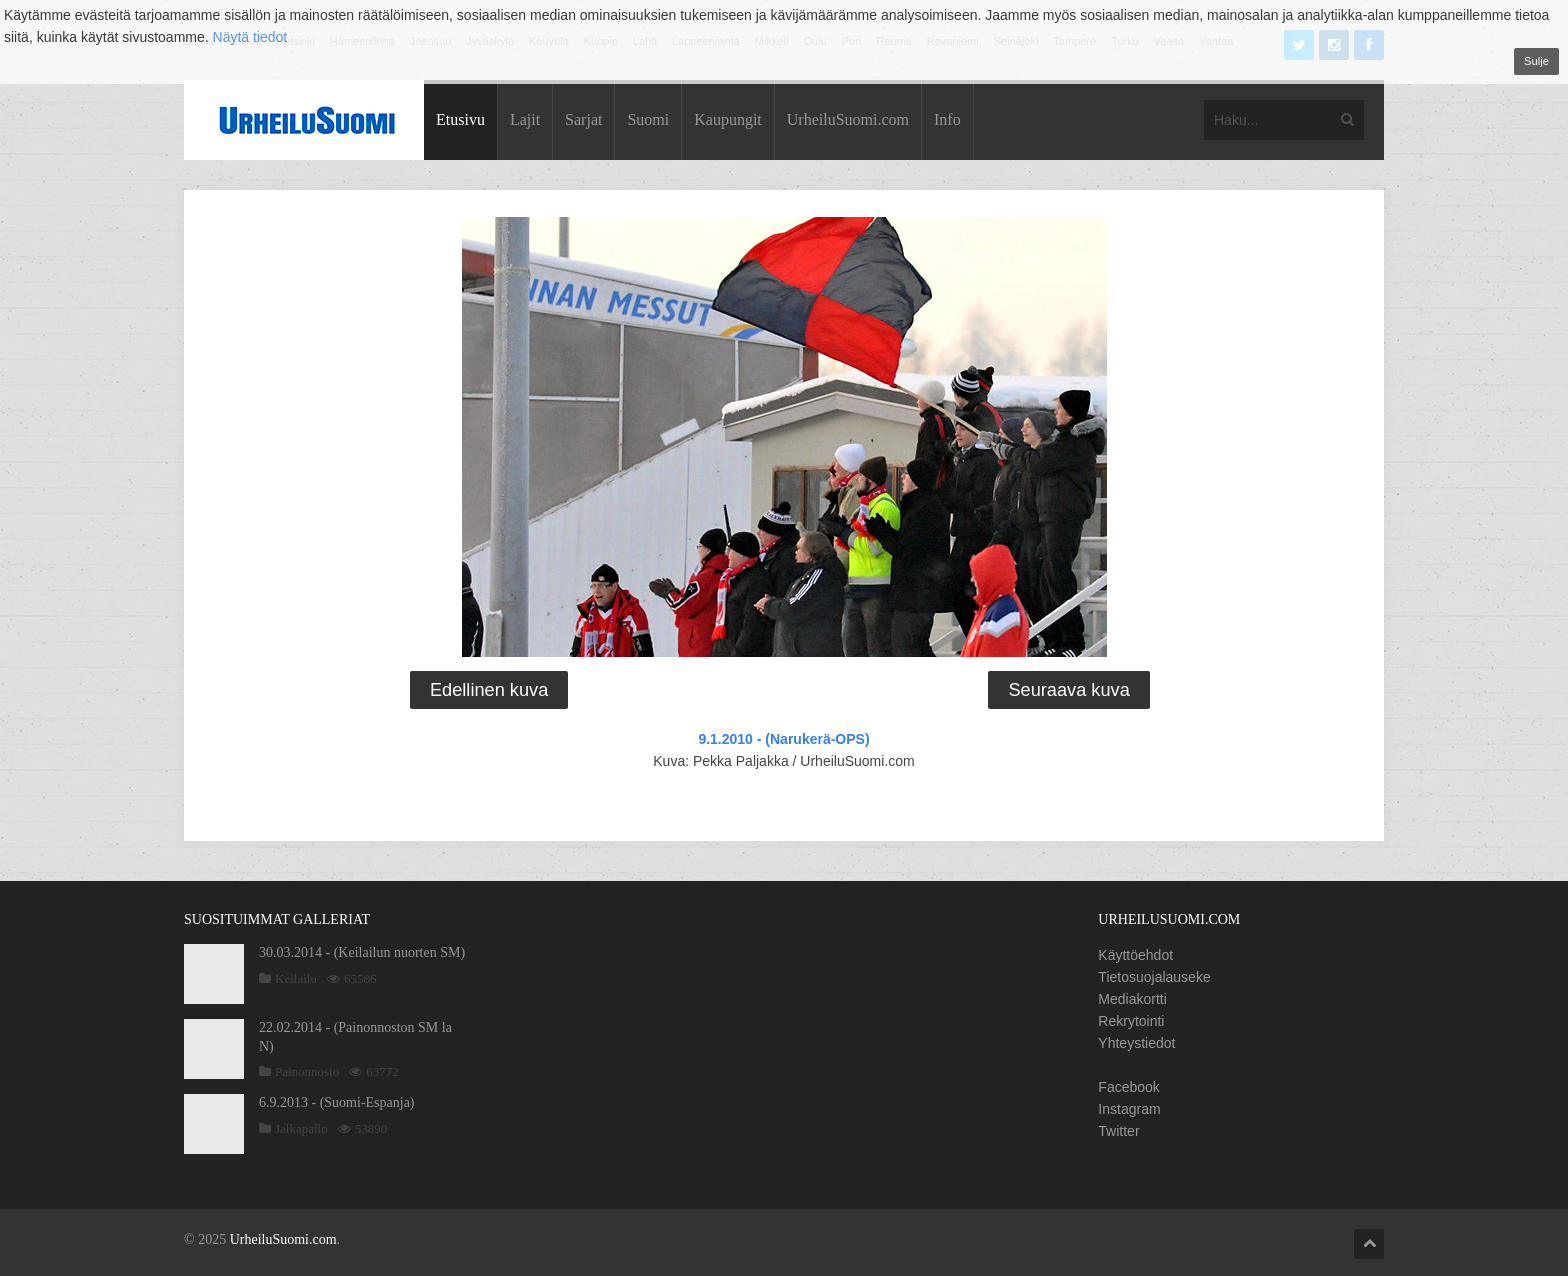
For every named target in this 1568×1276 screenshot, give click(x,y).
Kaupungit (728, 119)
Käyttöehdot (1135, 955)
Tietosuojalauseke (1154, 977)
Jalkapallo (301, 1128)
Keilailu (296, 978)
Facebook (1128, 1087)
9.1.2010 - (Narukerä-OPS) (783, 739)
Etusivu (460, 119)
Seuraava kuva (1068, 690)
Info (947, 119)
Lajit (525, 119)
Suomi (648, 119)
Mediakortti (1132, 999)
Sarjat (583, 119)
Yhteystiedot (1136, 1043)
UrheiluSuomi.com (848, 119)
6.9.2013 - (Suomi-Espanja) (337, 1102)
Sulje (1536, 61)
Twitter (1118, 1131)
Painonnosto (307, 1071)
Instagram (1129, 1109)
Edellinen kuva (489, 690)
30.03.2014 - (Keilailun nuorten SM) (362, 952)
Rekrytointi (1131, 1021)
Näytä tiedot (250, 37)
